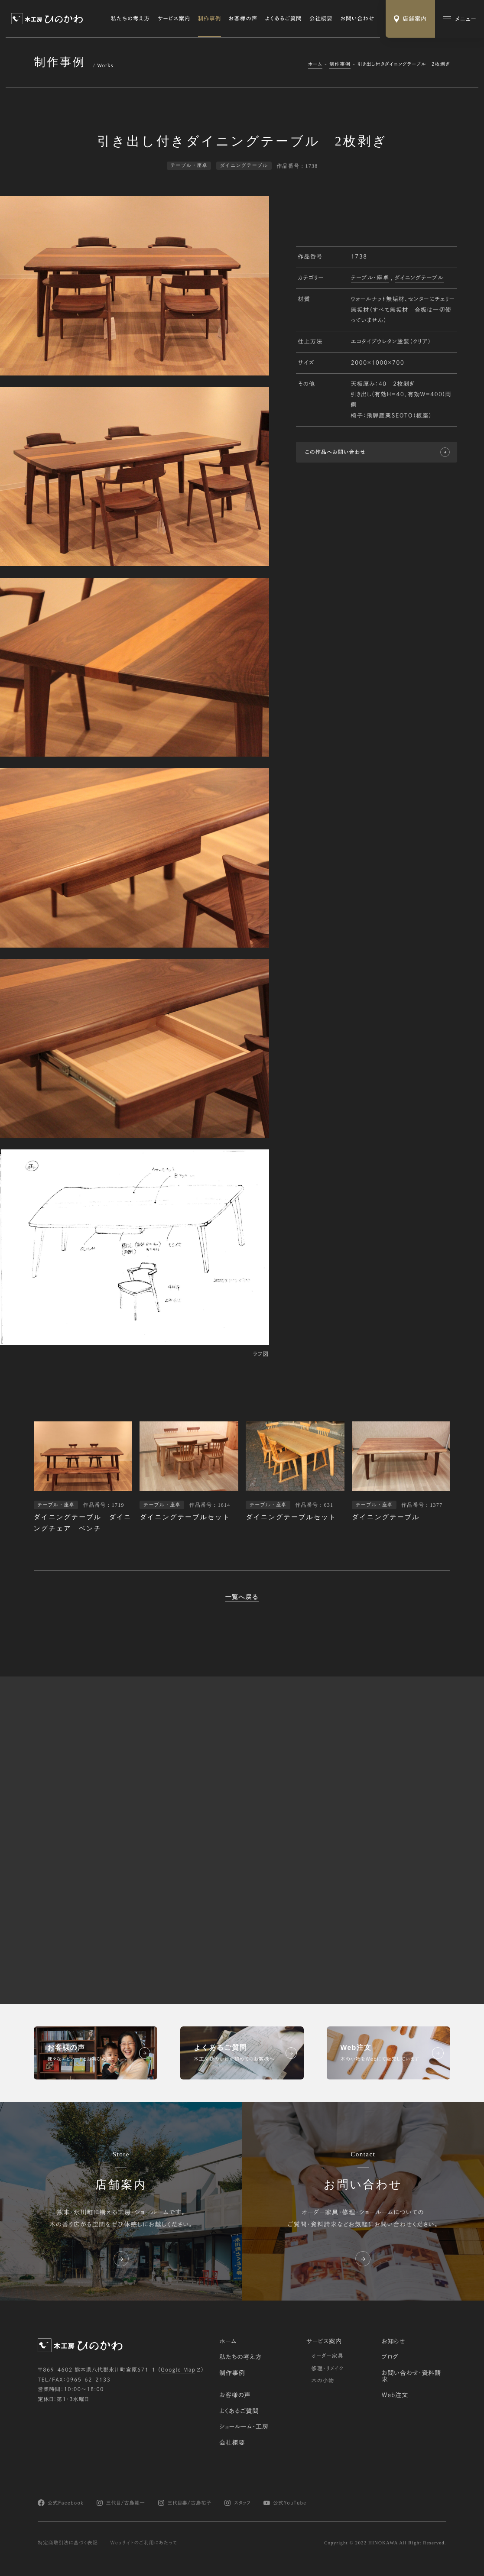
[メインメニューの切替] (459, 19)
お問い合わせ (357, 18)
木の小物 (322, 2381)
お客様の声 (243, 18)
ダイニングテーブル (418, 278)
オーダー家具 (327, 2356)
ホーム (315, 64)
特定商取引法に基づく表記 (68, 2542)
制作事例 (209, 18)
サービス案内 (174, 18)
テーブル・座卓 (370, 278)
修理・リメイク (327, 2368)
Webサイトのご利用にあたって (144, 2542)
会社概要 (321, 18)
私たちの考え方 (130, 18)
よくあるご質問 (283, 18)
